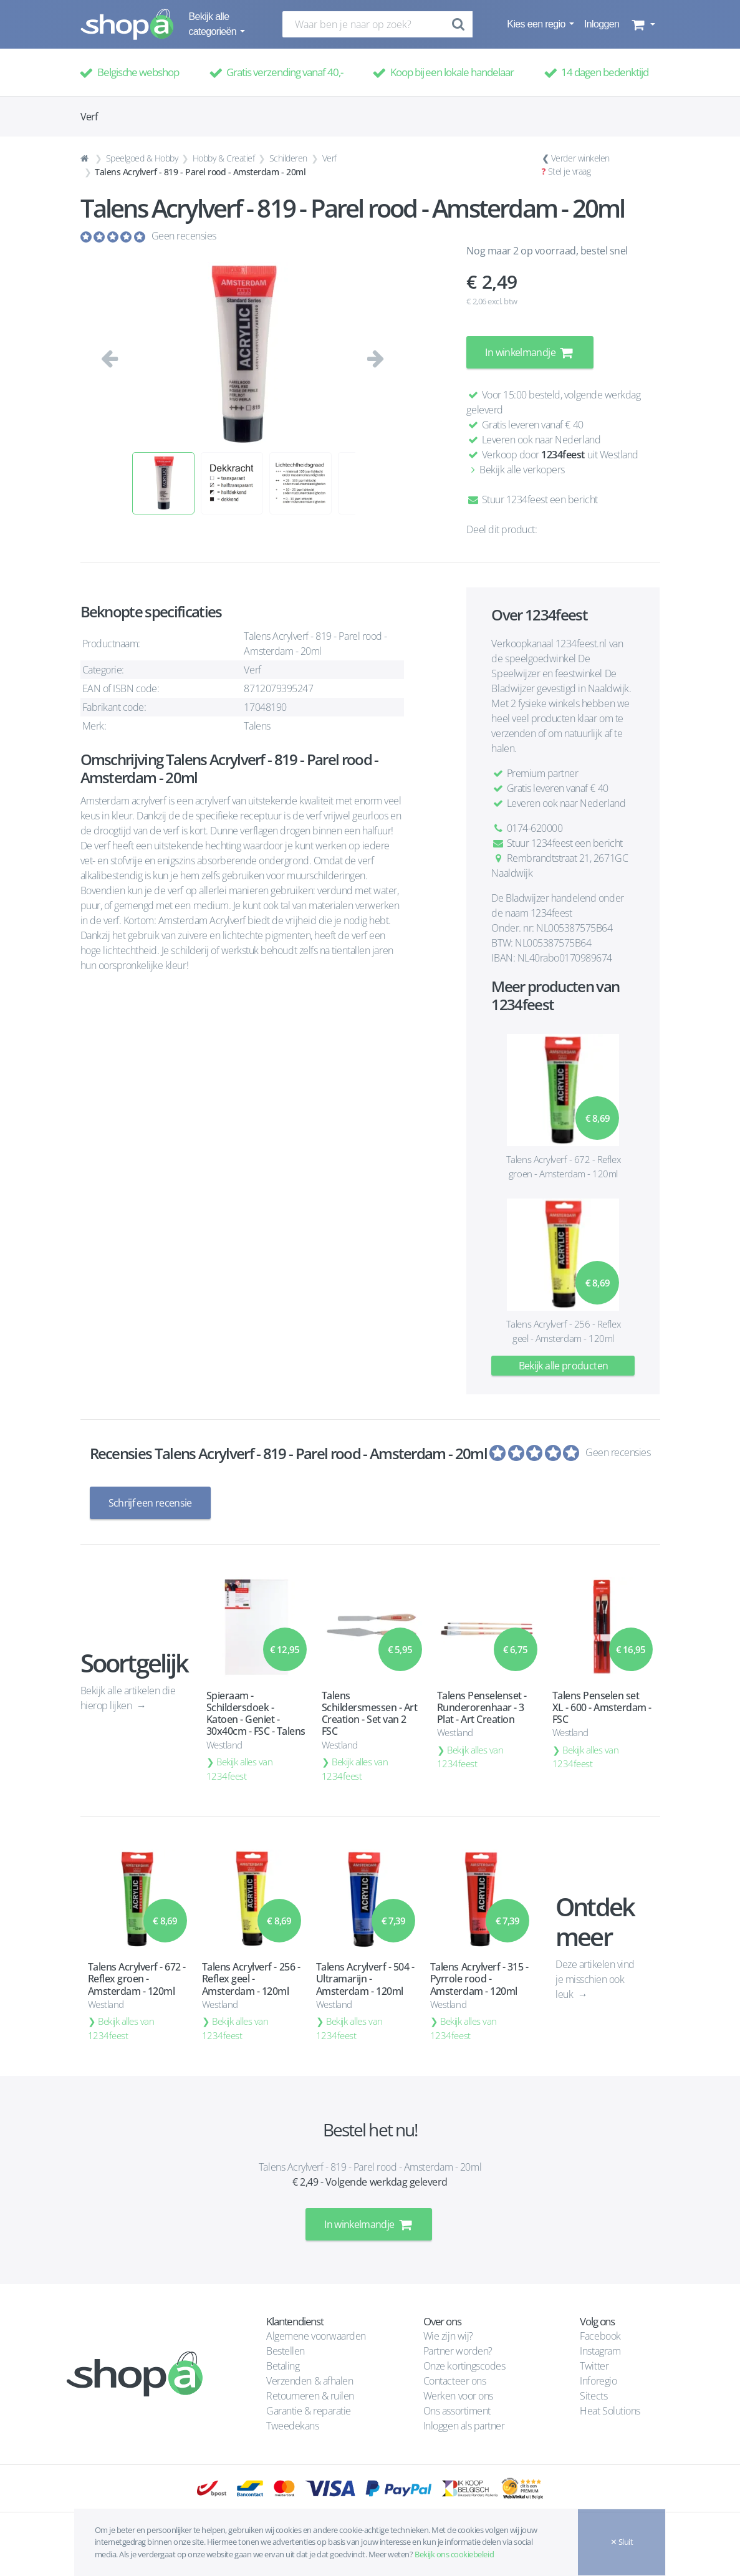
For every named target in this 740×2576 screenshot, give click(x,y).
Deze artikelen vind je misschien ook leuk (595, 1979)
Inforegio (599, 2381)
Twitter (594, 2366)
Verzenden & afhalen (309, 2381)
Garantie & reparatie (308, 2411)
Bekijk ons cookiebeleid (454, 2554)
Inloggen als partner (463, 2426)
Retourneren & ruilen (309, 2396)
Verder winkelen (580, 158)
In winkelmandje (529, 352)
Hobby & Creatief (223, 158)
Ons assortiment (457, 2411)
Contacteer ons (454, 2381)
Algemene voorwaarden (315, 2336)
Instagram (600, 2351)
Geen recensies (183, 236)
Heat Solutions (611, 2411)
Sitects (594, 2396)
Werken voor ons (458, 2396)
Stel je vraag (569, 171)
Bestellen (285, 2351)
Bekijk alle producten (563, 1365)
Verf (329, 158)
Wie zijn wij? (448, 2336)
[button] (642, 24)
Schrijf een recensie (150, 1503)
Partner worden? (458, 2351)
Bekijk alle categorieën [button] (214, 24)
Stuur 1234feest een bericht (531, 499)
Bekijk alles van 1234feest (239, 1768)
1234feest (563, 454)
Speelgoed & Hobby (142, 158)
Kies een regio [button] (537, 24)
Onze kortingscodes (464, 2366)
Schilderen (288, 158)
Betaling (282, 2366)
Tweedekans (292, 2426)
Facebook (600, 2336)
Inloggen (601, 24)
